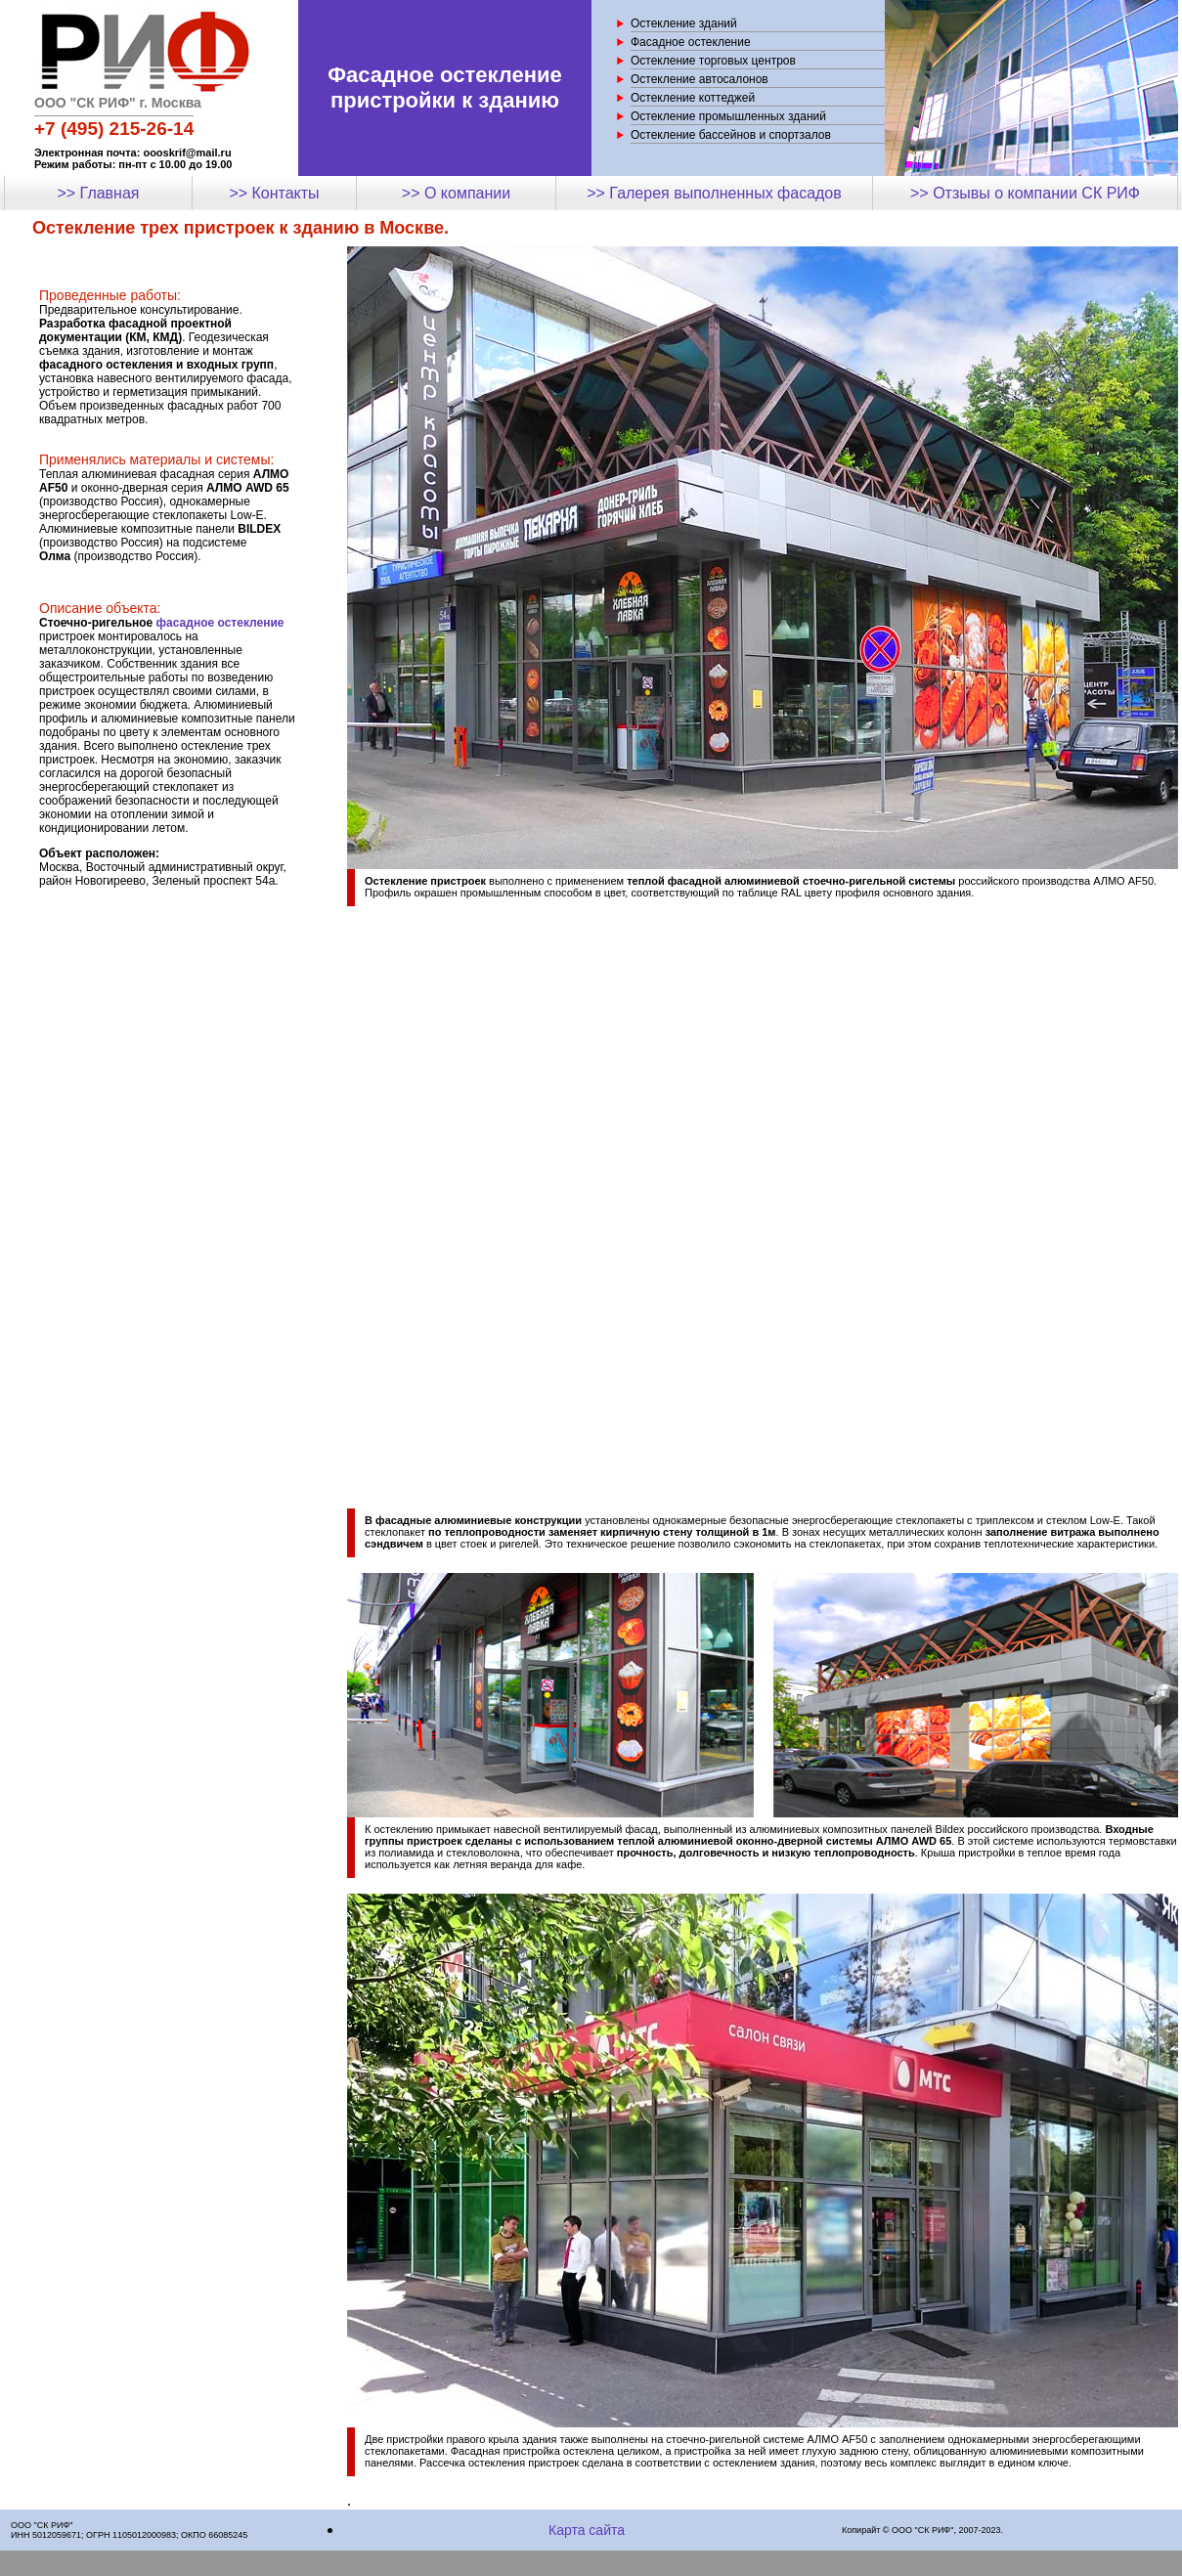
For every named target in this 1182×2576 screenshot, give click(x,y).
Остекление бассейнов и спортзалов (731, 135)
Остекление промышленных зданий (728, 116)
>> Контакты (274, 193)
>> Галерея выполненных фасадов (714, 193)
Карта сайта (586, 2530)
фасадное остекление (220, 623)
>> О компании (456, 193)
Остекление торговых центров (713, 60)
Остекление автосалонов (699, 79)
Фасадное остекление (691, 42)
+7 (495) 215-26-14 (114, 128)
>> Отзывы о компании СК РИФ (1025, 193)
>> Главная (98, 193)
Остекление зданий (684, 23)
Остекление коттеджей (693, 98)
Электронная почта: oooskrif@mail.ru (133, 152)
